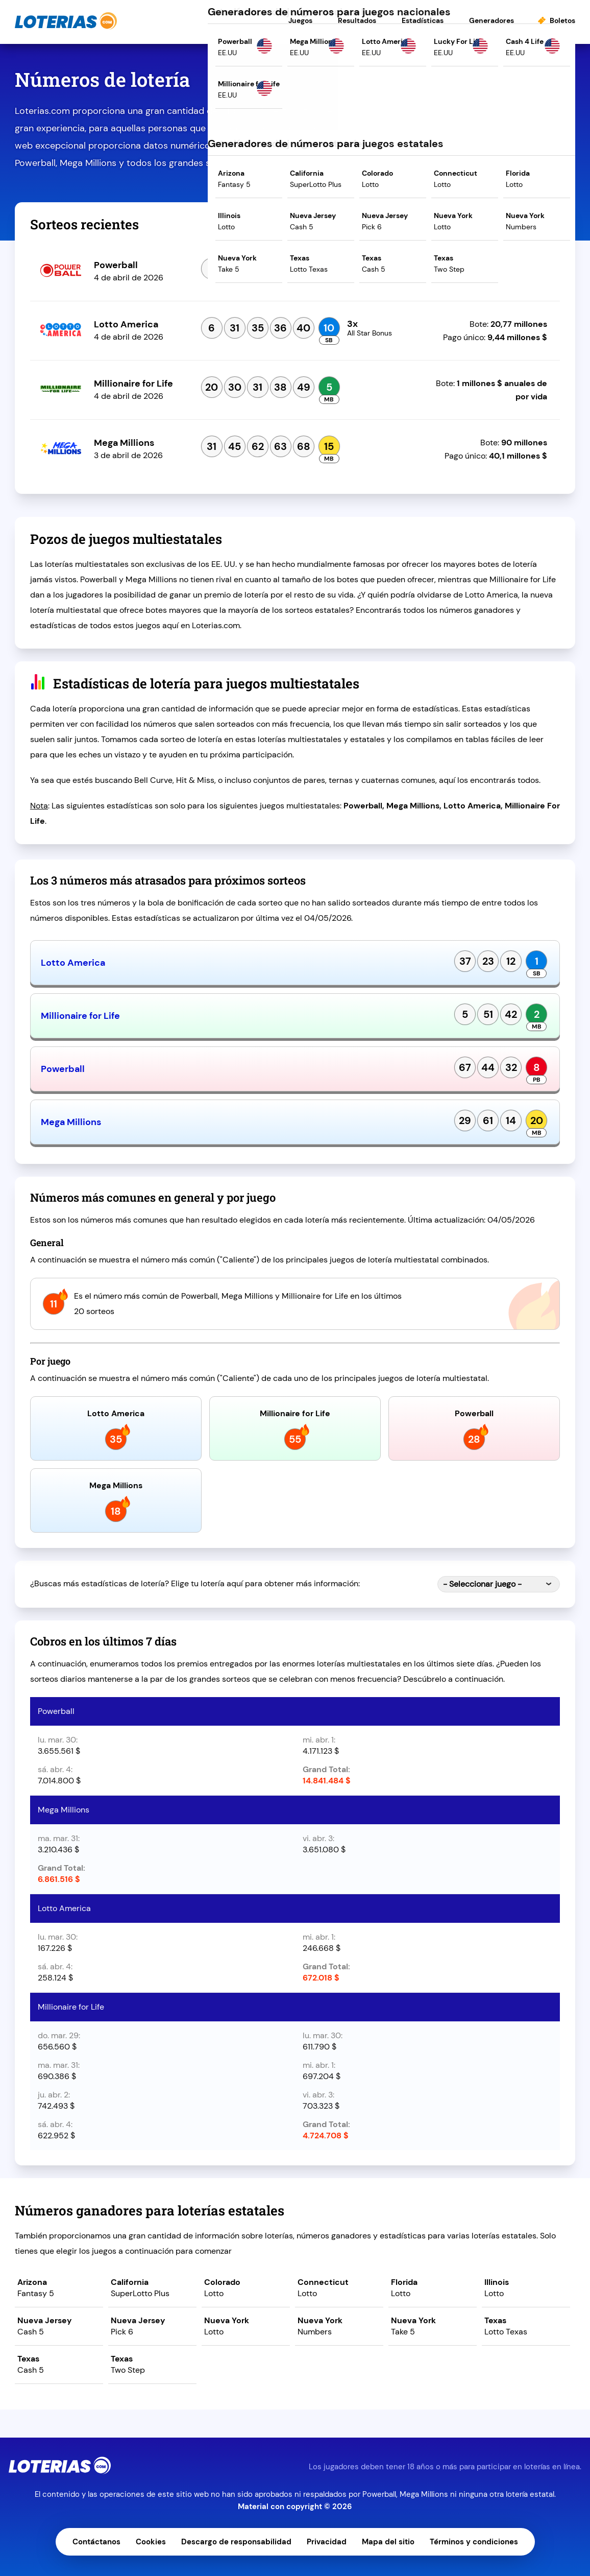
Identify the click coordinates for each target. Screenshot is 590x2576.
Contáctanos (96, 2542)
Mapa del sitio (388, 2542)
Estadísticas (423, 20)
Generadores (491, 20)
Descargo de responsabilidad (236, 2542)
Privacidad (327, 2542)
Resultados (357, 20)
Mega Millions (71, 1122)
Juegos (300, 20)
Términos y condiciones (474, 2542)
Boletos (562, 20)
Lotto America (73, 963)
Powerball (63, 1069)
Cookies (151, 2542)
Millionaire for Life (80, 1016)
